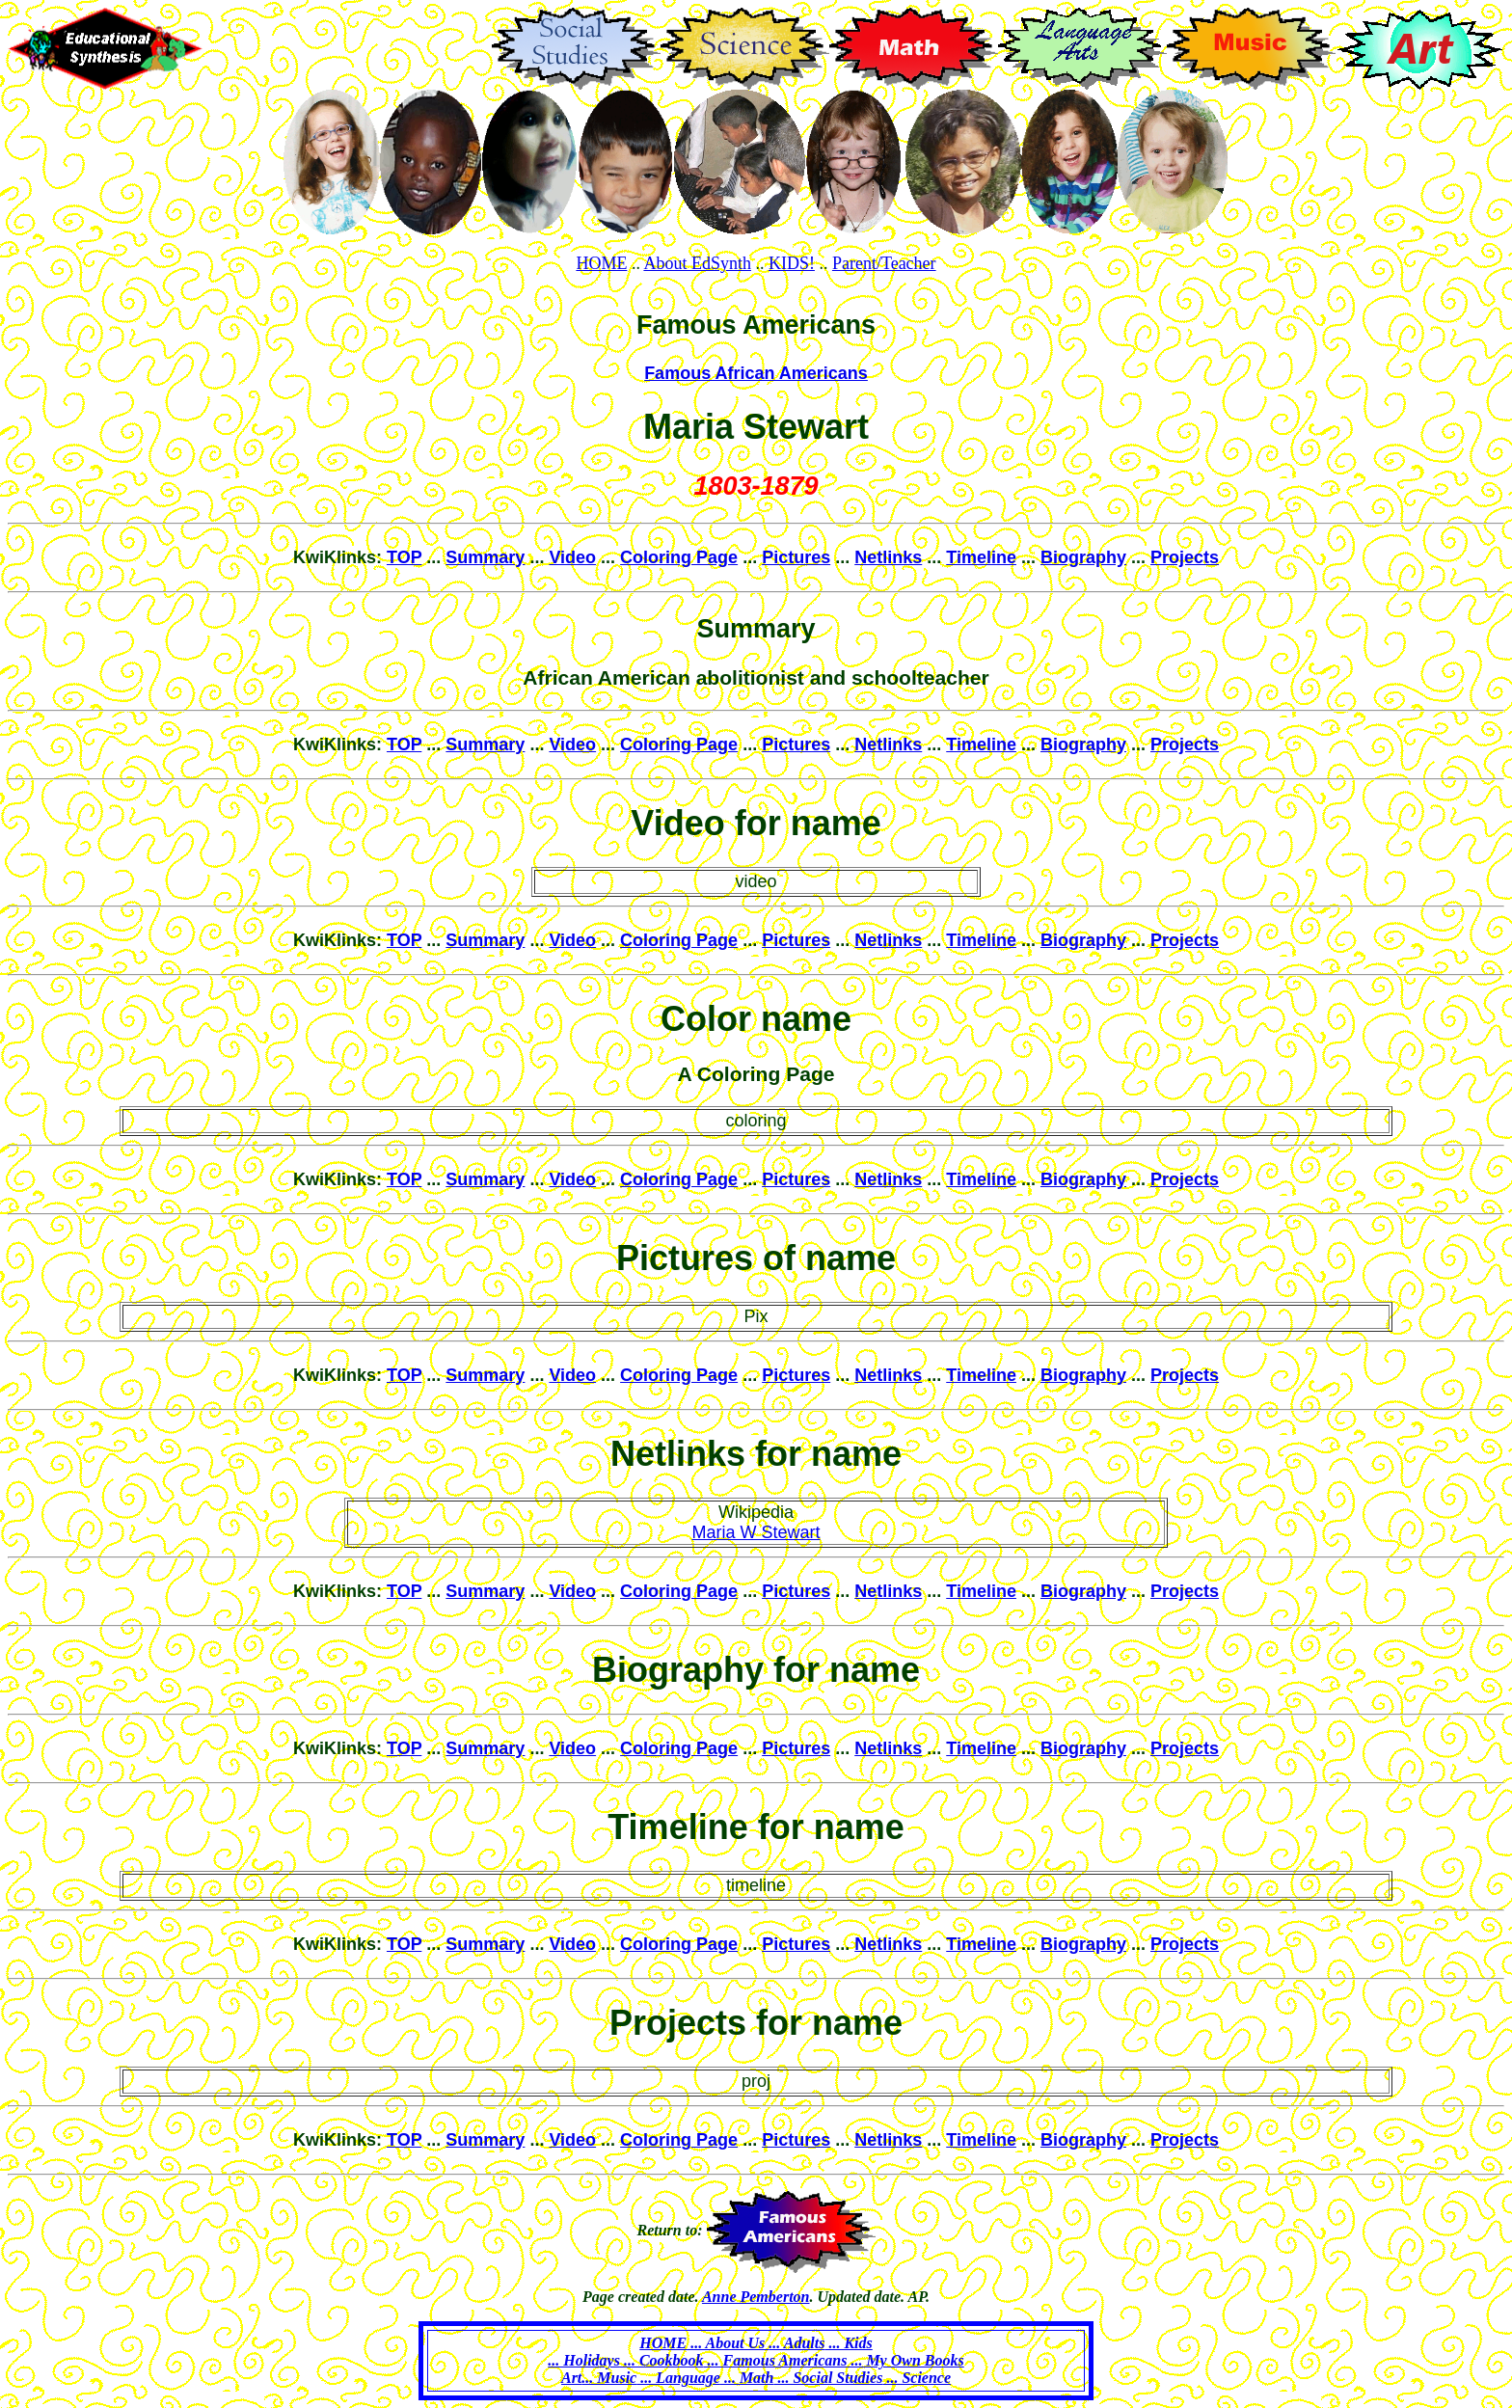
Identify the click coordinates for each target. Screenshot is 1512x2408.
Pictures (796, 557)
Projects (1184, 557)
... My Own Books (905, 2360)
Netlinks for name (756, 1454)
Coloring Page (679, 557)
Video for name (755, 823)
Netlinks (888, 557)
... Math (747, 2377)
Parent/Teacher (884, 263)
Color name (756, 1019)
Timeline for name (756, 1827)
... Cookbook (662, 2360)
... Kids (848, 2343)
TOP (404, 557)
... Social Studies (827, 2377)
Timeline (981, 557)
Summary (485, 557)
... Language (678, 2377)
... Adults (796, 2343)
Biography (1083, 557)
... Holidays (584, 2360)
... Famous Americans (776, 2360)
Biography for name (756, 1670)
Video (572, 557)
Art (571, 2377)
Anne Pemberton (756, 2296)
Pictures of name (756, 1258)
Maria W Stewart (755, 1532)
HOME (601, 263)
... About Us (728, 2343)
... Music (608, 2377)
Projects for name (756, 2023)
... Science (916, 2377)
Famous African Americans (756, 373)
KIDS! (792, 263)
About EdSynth (697, 263)
